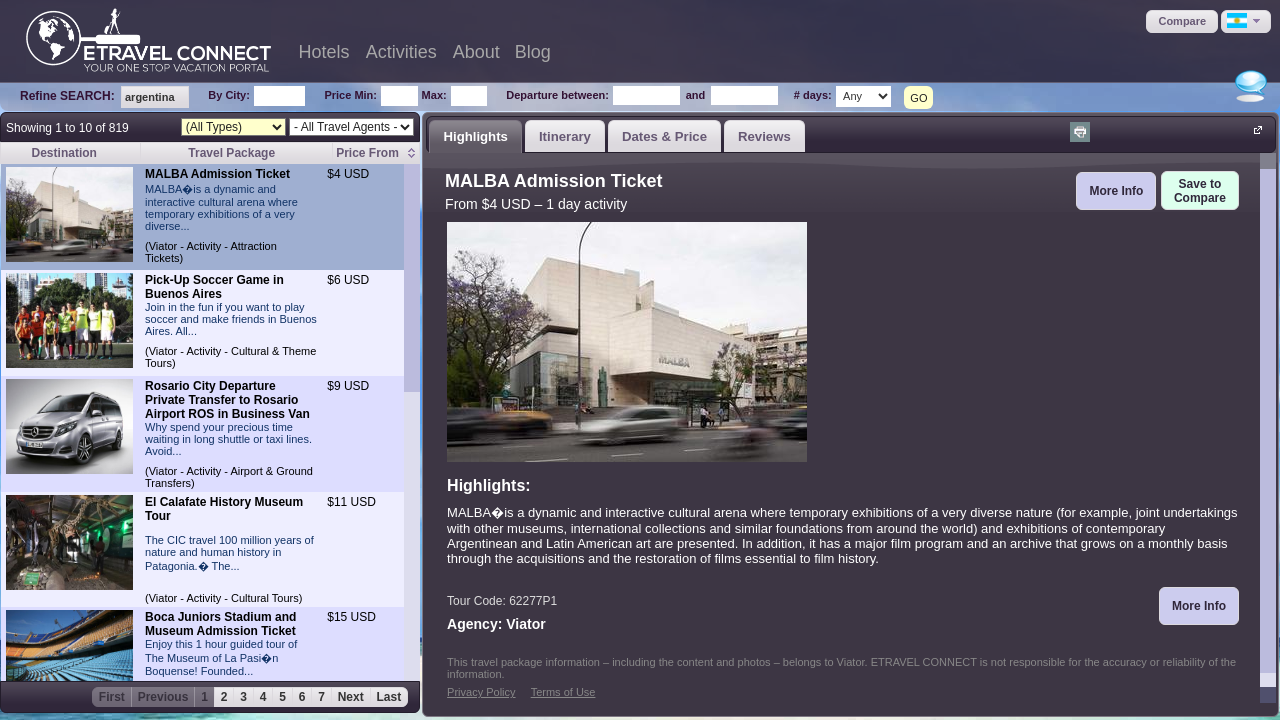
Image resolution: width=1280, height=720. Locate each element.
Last (389, 697)
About (476, 52)
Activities (401, 52)
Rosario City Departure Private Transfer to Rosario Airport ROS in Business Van (227, 400)
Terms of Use (563, 692)
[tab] (475, 136)
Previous (163, 697)
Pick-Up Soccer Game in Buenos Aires (214, 287)
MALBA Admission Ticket (217, 174)
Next (351, 697)
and (696, 95)
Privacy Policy (481, 692)
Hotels (324, 52)
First (112, 697)
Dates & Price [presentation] (664, 136)
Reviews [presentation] (764, 136)
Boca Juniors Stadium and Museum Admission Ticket (220, 624)
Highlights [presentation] (475, 136)
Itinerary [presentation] (565, 136)
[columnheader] (376, 153)
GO (918, 98)
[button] (1182, 21)
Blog (533, 52)
